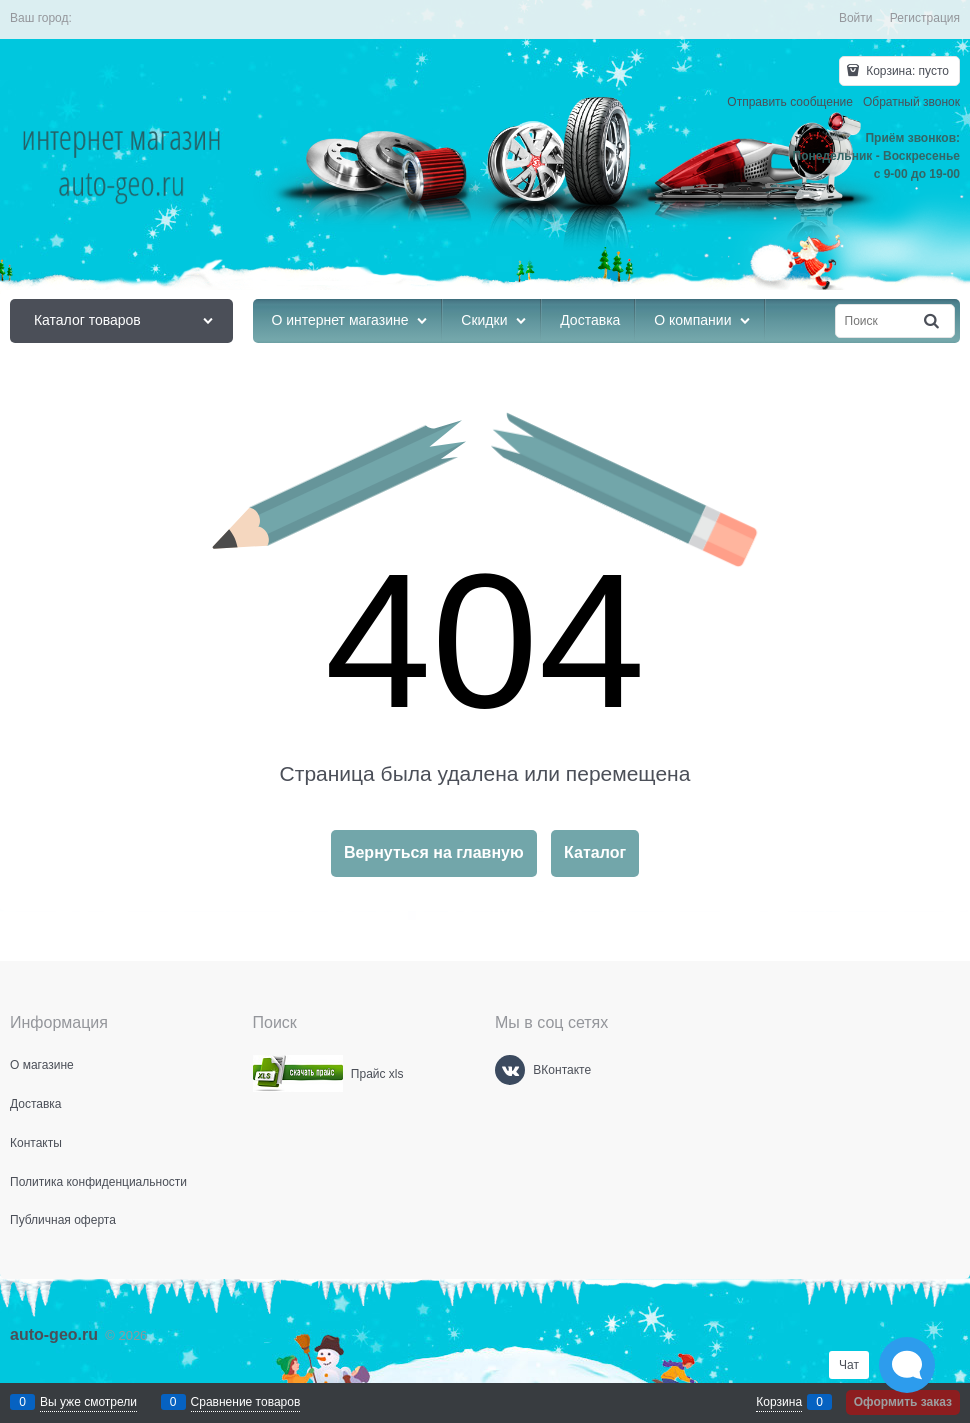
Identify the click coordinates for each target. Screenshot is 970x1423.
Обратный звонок (911, 102)
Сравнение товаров (246, 1402)
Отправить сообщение (790, 102)
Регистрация (925, 18)
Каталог (595, 852)
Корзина (779, 1402)
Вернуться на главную (434, 852)
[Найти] (933, 321)
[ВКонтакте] (510, 1070)
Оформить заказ (903, 1402)
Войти (856, 18)
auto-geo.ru (54, 1334)
